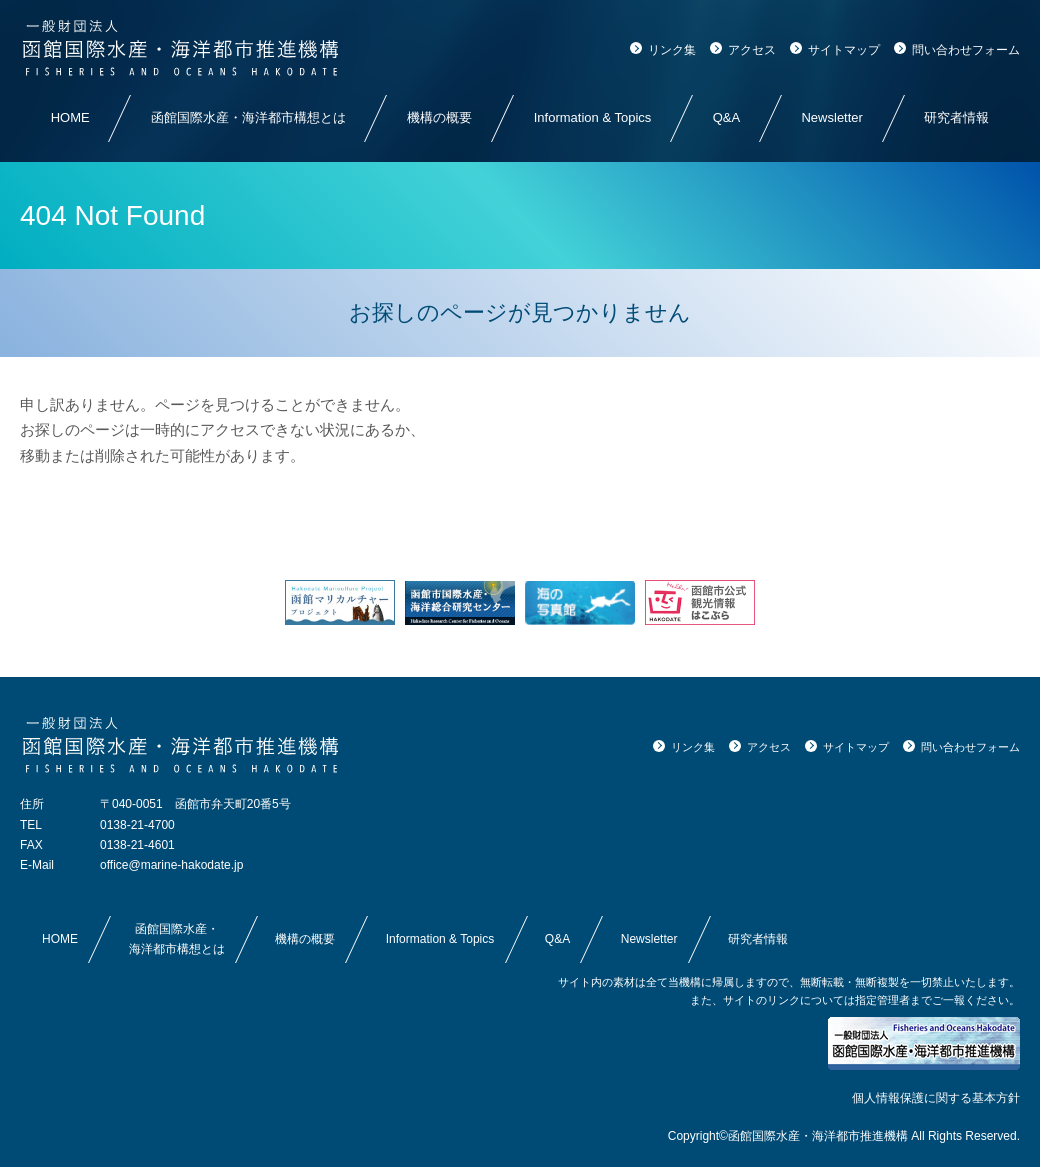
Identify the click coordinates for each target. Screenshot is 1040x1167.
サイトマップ (844, 50)
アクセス (752, 50)
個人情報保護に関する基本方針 (936, 1098)
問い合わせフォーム (966, 50)
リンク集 (672, 50)
